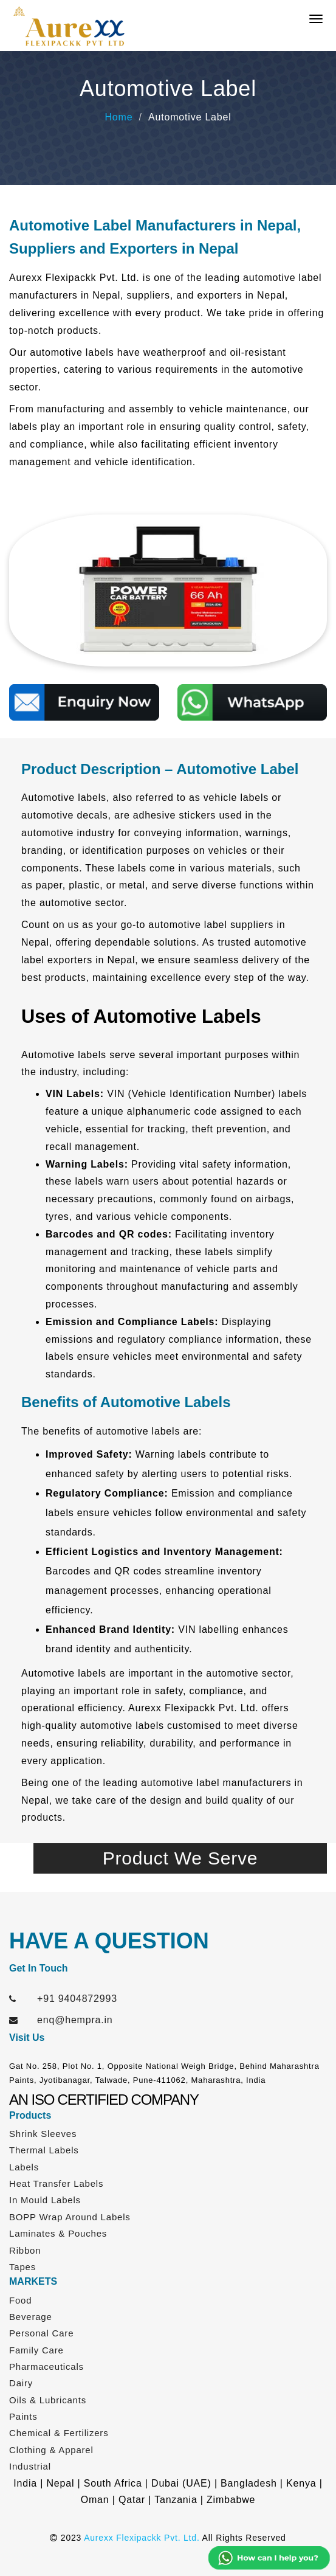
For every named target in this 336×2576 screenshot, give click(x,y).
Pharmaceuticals (46, 2366)
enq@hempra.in (75, 2020)
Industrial (30, 2466)
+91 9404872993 (77, 1998)
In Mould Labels (45, 2200)
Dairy (21, 2383)
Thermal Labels (44, 2150)
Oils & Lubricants (47, 2400)
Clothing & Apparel (51, 2450)
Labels (24, 2167)
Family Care (36, 2350)
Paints (23, 2416)
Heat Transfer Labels (56, 2183)
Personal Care (41, 2333)
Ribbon (25, 2250)
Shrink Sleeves (43, 2133)
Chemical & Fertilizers (58, 2433)
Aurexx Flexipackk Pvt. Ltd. (141, 2538)
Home (118, 117)
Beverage (30, 2316)
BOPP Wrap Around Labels (70, 2217)
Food (20, 2300)
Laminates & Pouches (58, 2233)
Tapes (22, 2267)
